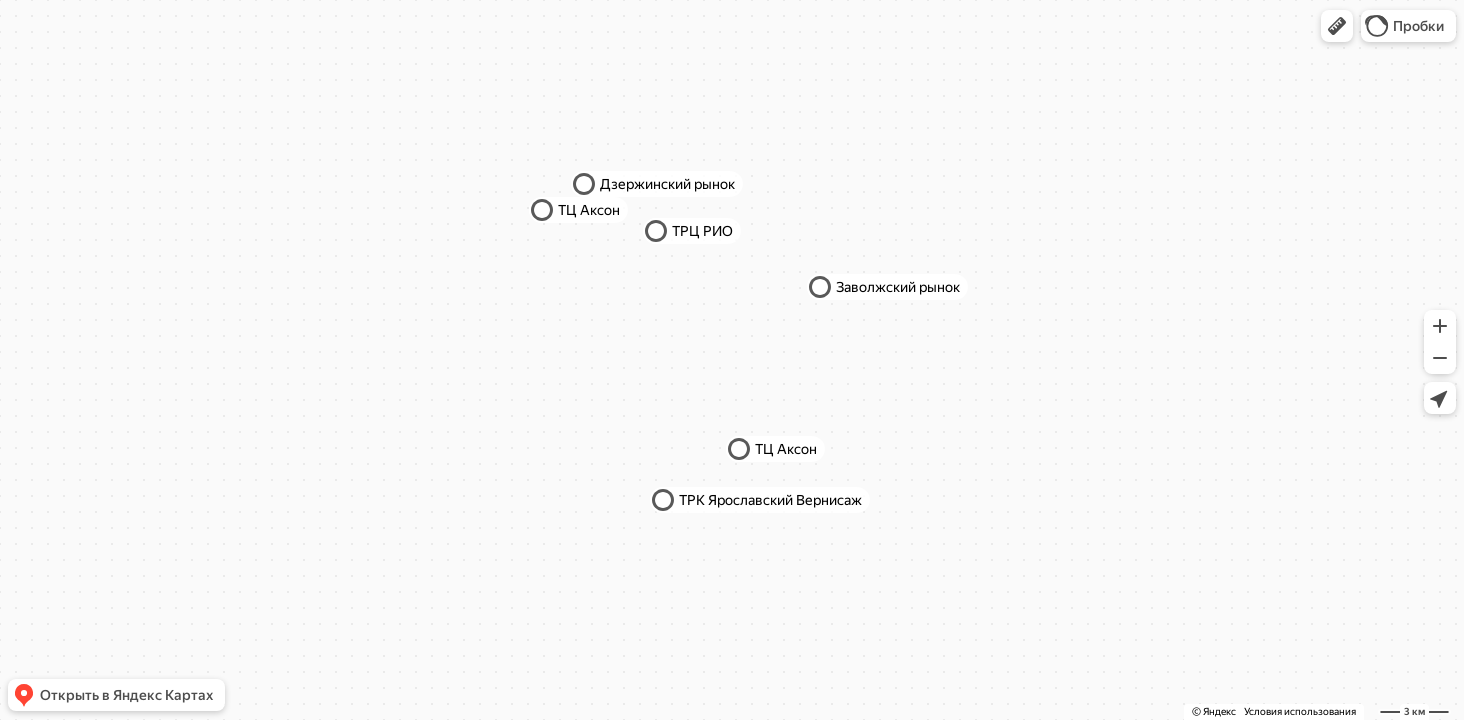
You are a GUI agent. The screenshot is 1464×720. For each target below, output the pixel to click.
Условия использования (1300, 711)
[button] (1337, 26)
